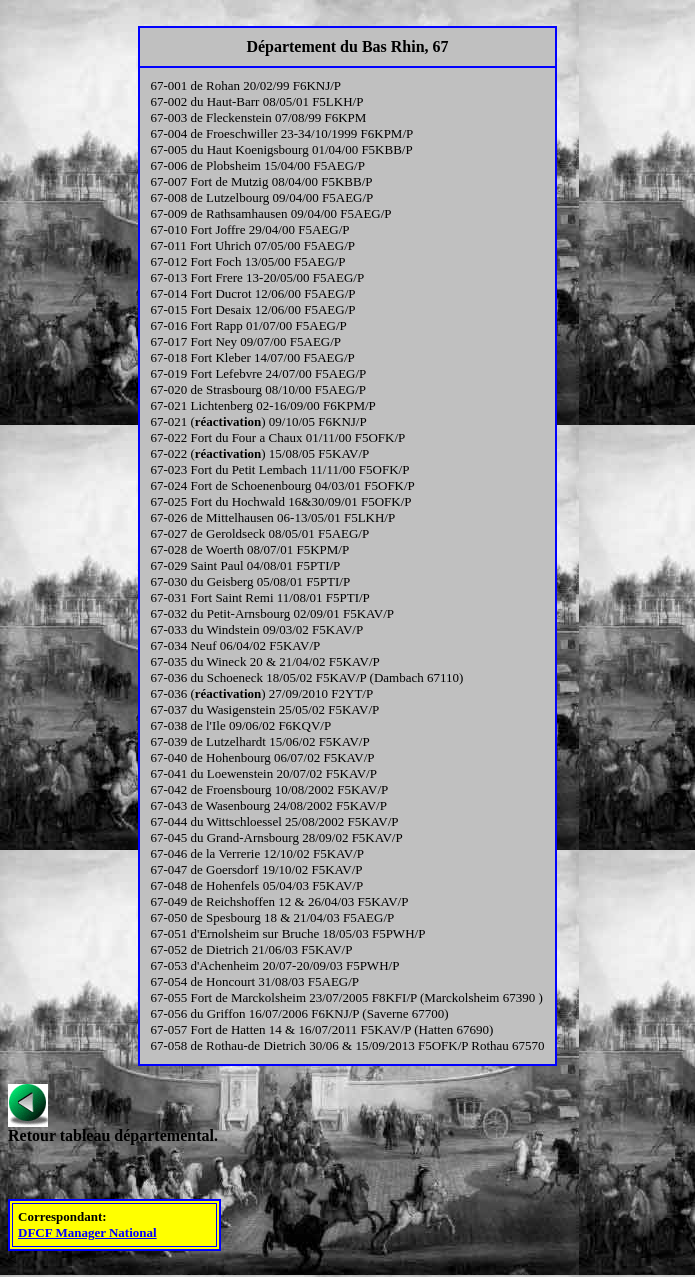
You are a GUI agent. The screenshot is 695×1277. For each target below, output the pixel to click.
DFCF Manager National (87, 1232)
